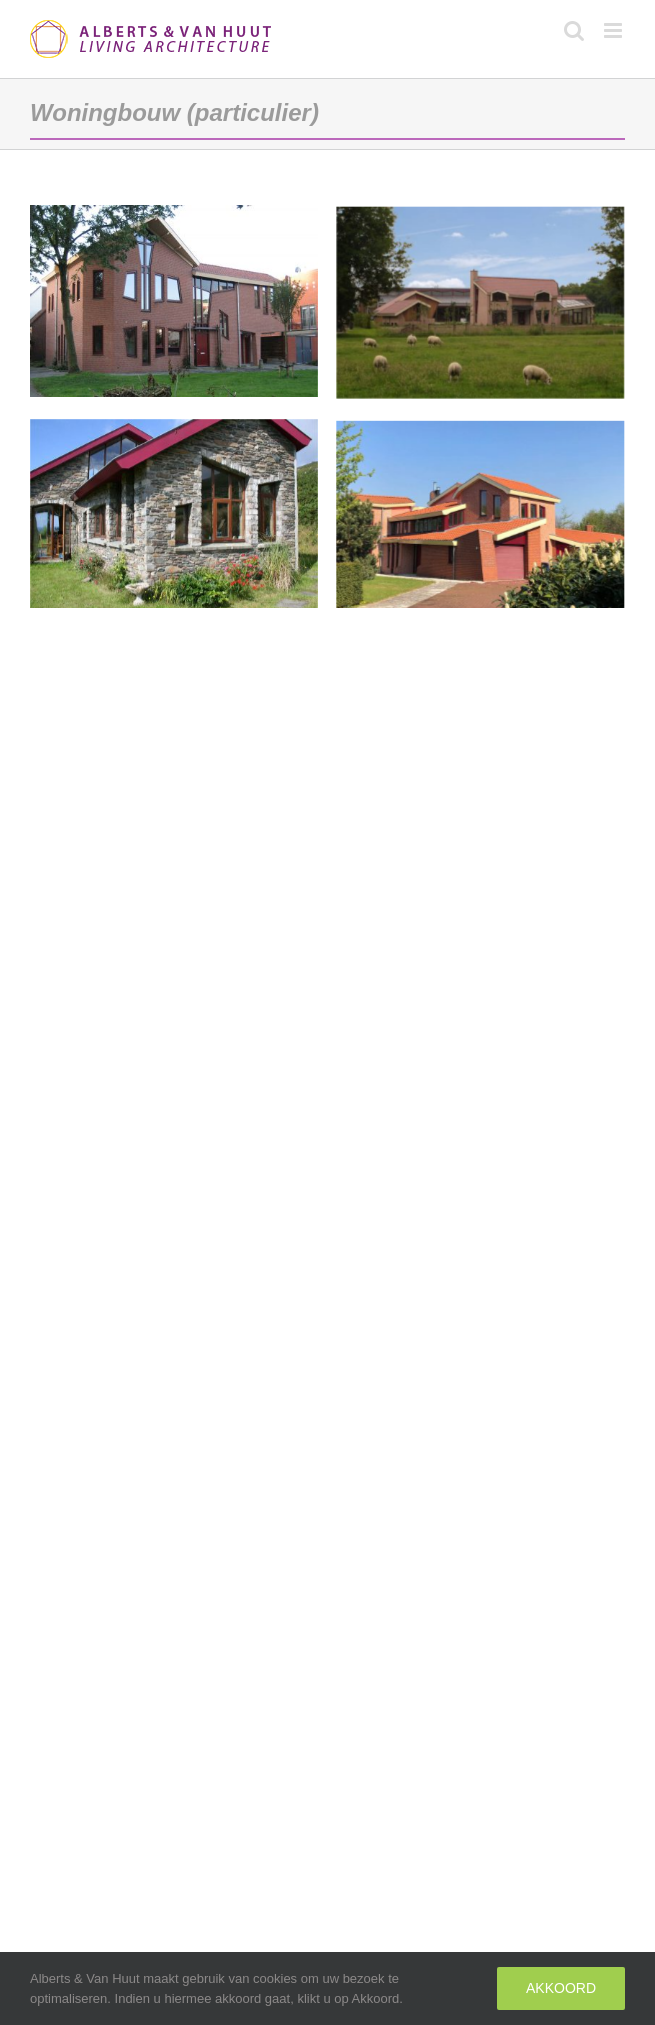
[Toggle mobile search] (574, 30)
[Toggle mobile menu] (614, 30)
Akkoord (561, 1988)
